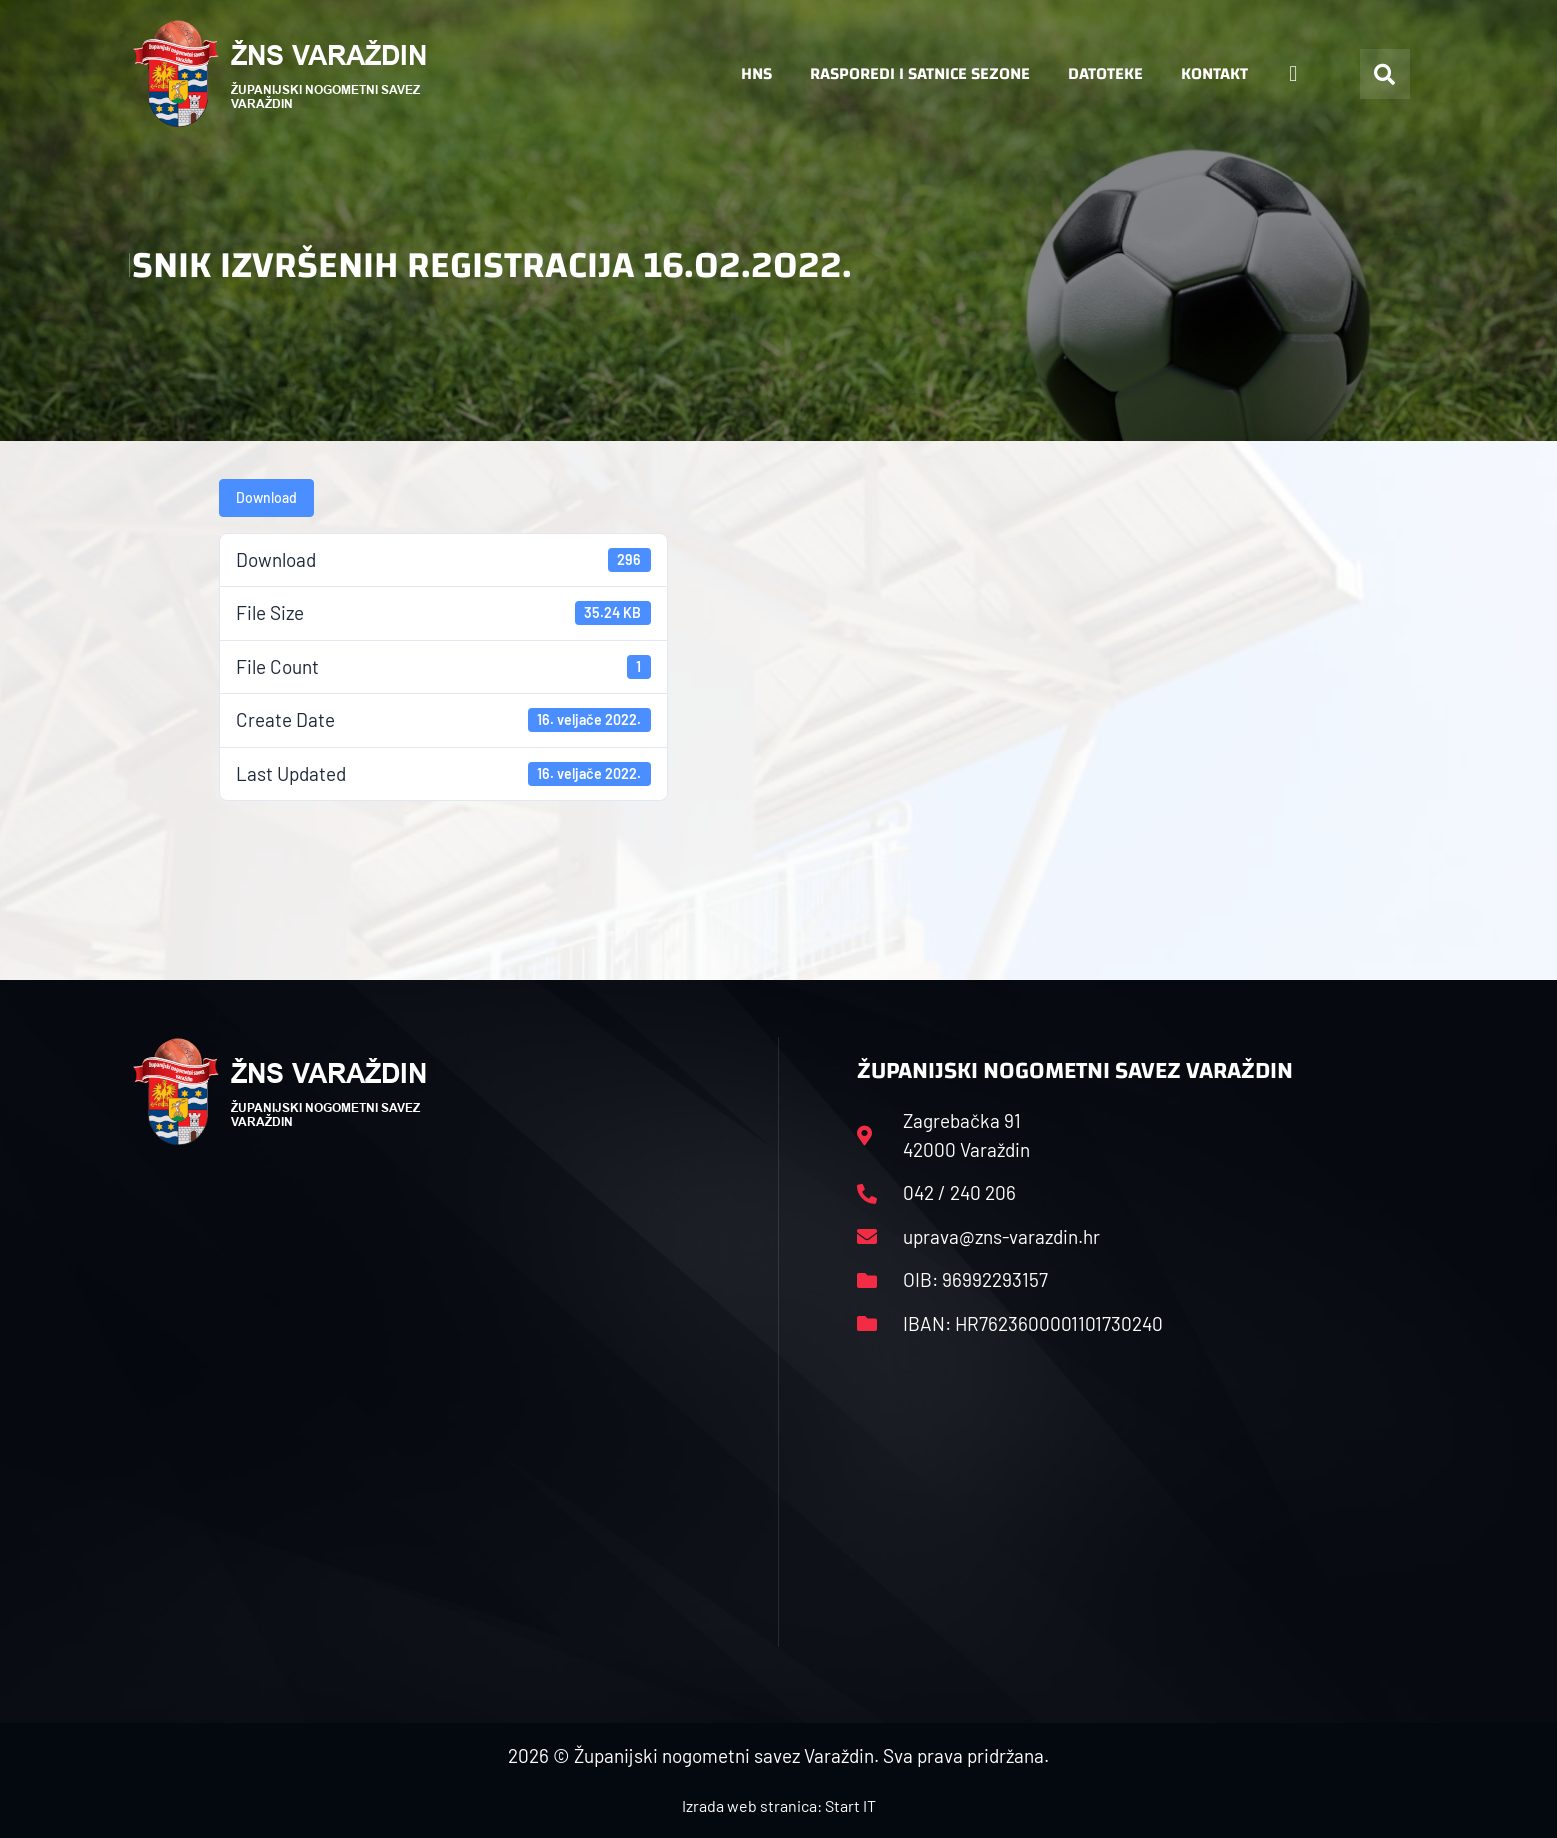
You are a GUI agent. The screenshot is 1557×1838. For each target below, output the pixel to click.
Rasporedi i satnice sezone (920, 73)
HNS (756, 73)
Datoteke (1105, 73)
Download (266, 497)
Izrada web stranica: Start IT (779, 1805)
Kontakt (1214, 73)
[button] (1385, 74)
